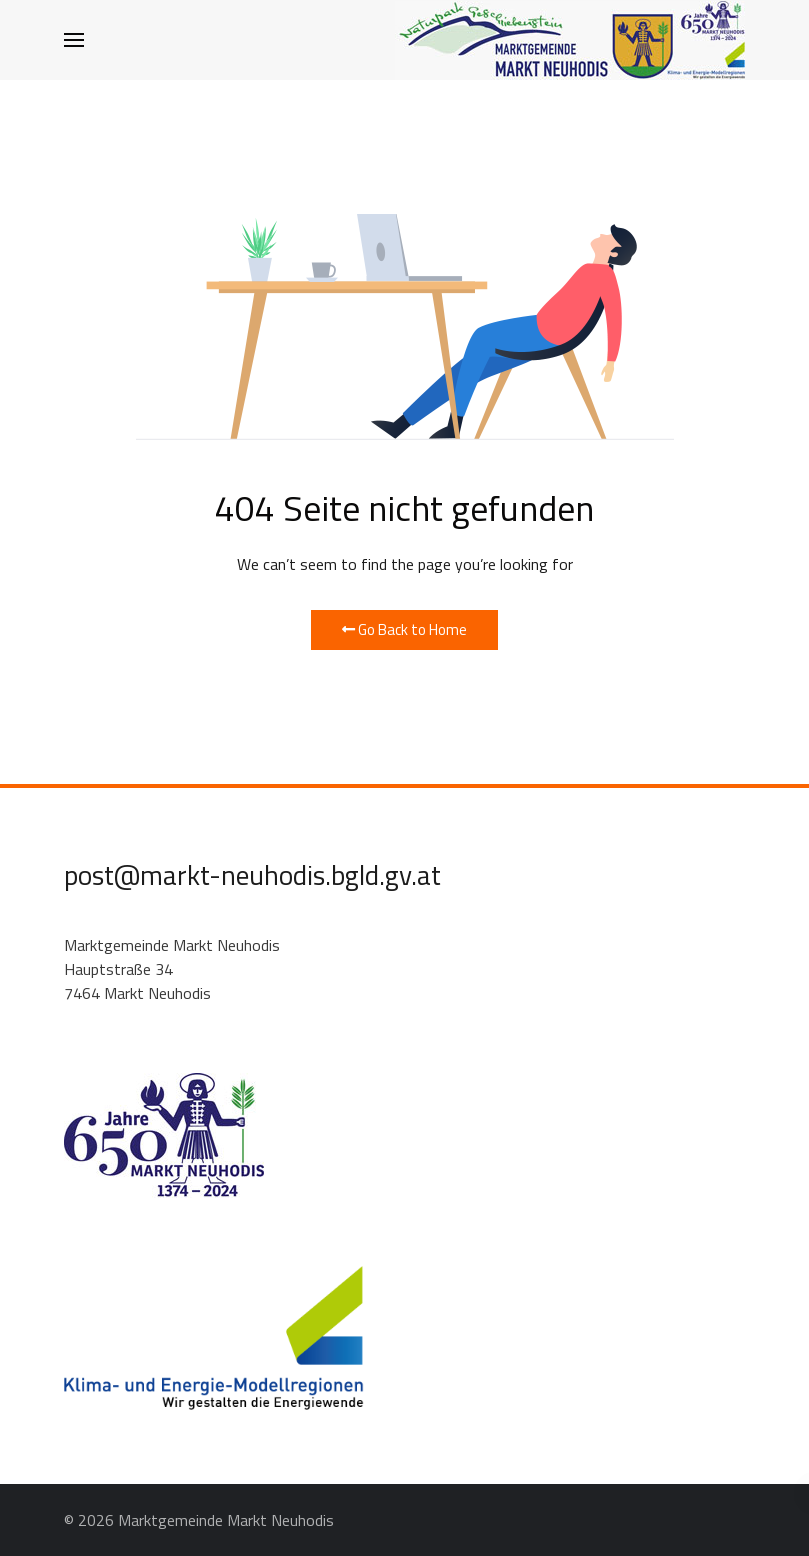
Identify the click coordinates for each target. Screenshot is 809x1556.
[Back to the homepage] (570, 40)
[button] (74, 40)
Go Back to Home (404, 629)
